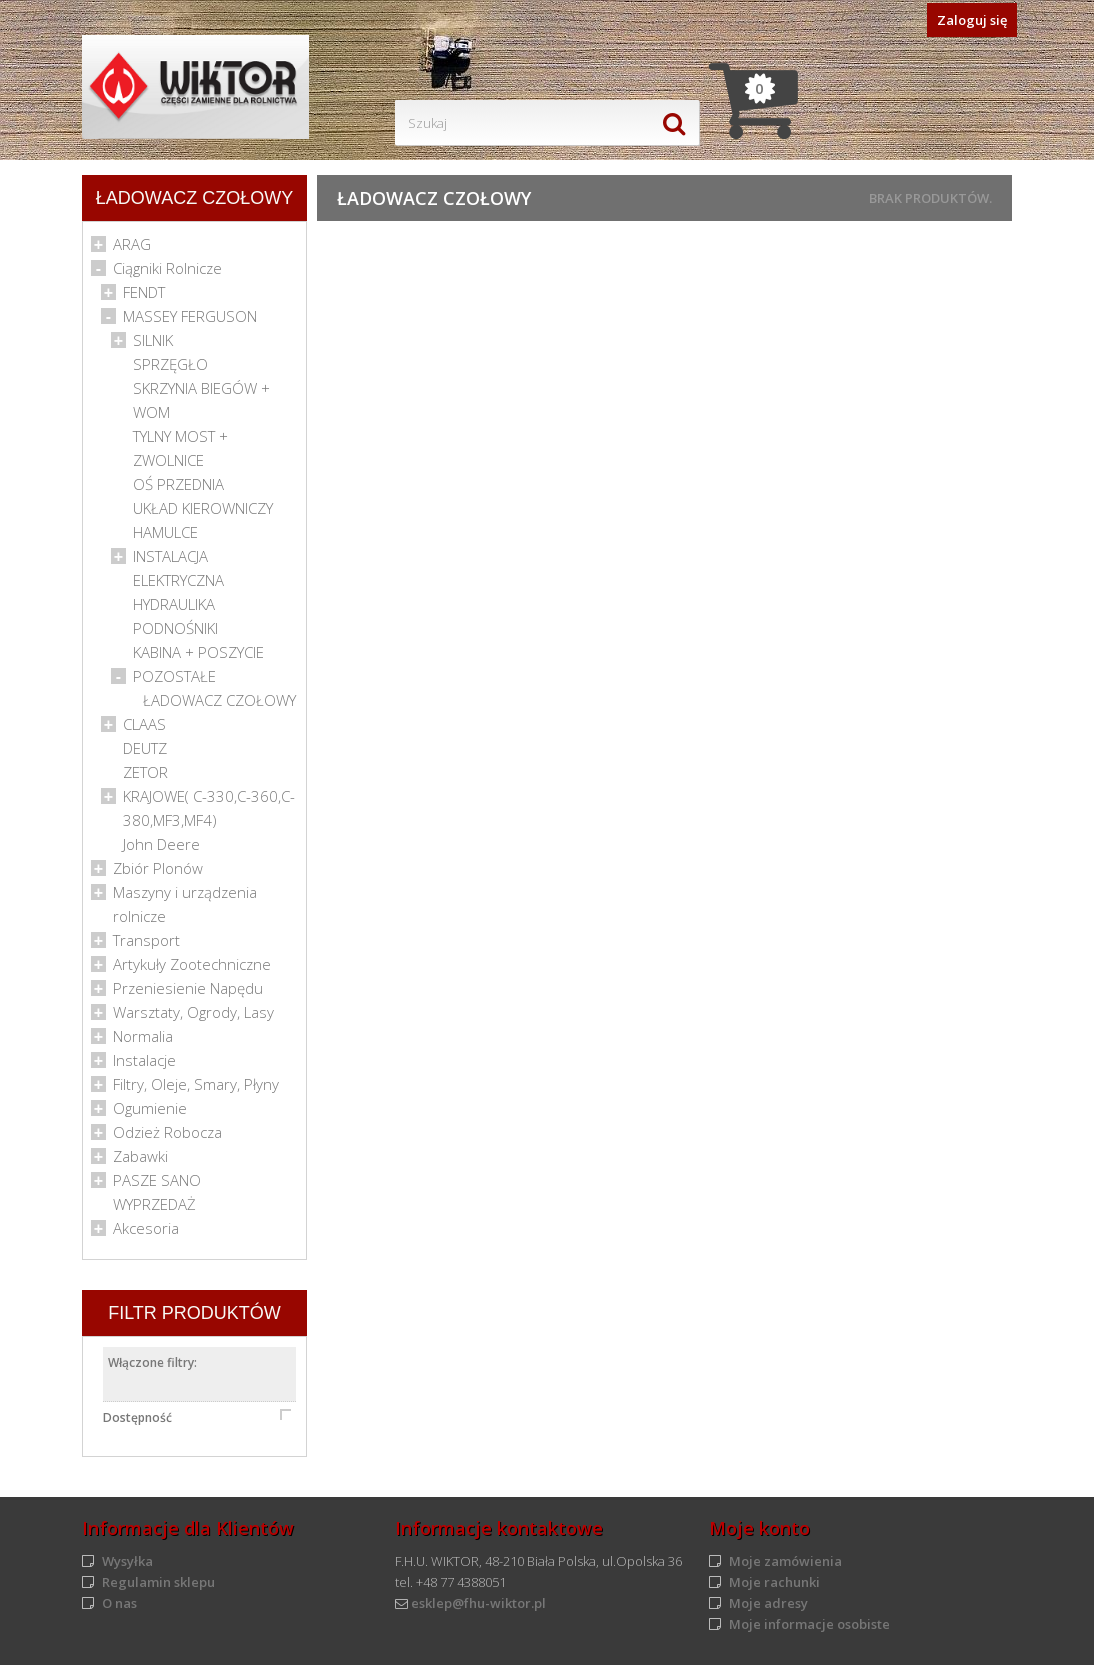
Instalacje (144, 1060)
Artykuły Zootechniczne (192, 964)
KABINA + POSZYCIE (198, 652)
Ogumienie (150, 1108)
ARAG (132, 244)
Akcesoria (146, 1228)
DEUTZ (145, 748)
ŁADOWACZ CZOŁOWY (219, 700)
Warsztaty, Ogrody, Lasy (193, 1012)
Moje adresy (768, 1603)
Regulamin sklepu (158, 1582)
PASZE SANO (157, 1180)
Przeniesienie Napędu (188, 988)
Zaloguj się (972, 20)
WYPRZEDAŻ (154, 1204)
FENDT (144, 292)
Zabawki (140, 1156)
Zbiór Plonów (158, 868)
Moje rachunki (774, 1582)
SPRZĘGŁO (170, 364)
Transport (146, 940)
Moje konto (759, 1528)
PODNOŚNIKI (175, 628)
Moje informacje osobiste (809, 1624)
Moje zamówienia (785, 1561)
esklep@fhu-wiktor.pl (478, 1603)
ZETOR (145, 772)
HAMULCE (165, 532)
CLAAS (144, 724)
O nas (119, 1603)
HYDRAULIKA (174, 604)
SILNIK (153, 340)
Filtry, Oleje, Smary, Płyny (196, 1084)
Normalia (143, 1036)
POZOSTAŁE (174, 676)
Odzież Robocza (167, 1132)
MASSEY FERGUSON (190, 316)
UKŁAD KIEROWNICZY (203, 508)
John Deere (161, 844)
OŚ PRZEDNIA (178, 484)
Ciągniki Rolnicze (167, 268)
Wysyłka (127, 1561)
